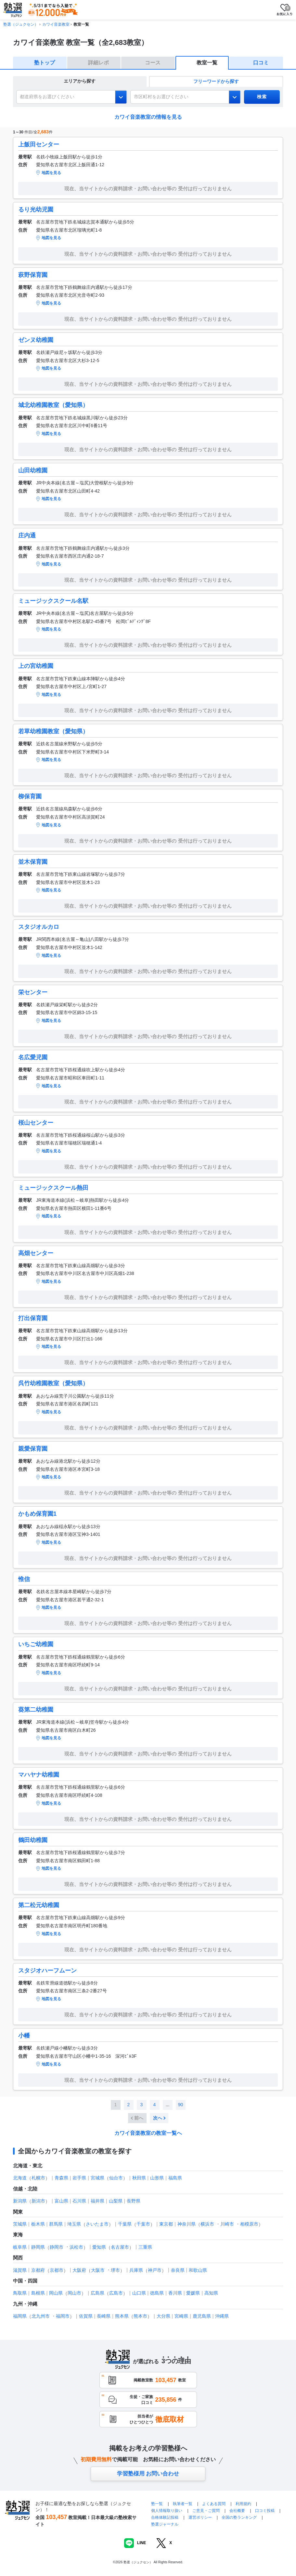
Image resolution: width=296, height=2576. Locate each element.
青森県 (61, 2177)
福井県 (97, 2200)
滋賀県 (20, 2270)
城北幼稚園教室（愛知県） (53, 405)
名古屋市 (120, 2247)
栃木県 (38, 2224)
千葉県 (125, 2224)
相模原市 (249, 2224)
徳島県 (157, 2293)
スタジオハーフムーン (47, 1970)
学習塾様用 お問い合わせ (148, 2474)
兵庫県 (136, 2270)
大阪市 (98, 2270)
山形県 (157, 2177)
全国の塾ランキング (239, 2517)
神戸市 (154, 2270)
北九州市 (41, 2316)
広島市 (116, 2293)
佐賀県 (86, 2316)
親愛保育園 (32, 1448)
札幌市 (38, 2177)
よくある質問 (214, 2503)
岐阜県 (20, 2247)
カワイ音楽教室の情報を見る (148, 117)
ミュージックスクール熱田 (53, 1188)
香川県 (175, 2293)
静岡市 (56, 2247)
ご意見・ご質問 (206, 2510)
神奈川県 (186, 2224)
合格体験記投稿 (164, 2517)
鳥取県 (20, 2293)
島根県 (38, 2293)
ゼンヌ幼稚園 (35, 340)
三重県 (145, 2247)
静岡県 (38, 2247)
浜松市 (76, 2247)
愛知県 (99, 2247)
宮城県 (97, 2177)
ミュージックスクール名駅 (53, 601)
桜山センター (35, 1122)
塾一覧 (157, 2503)
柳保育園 (30, 796)
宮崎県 (181, 2316)
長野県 (133, 2200)
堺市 (115, 2270)
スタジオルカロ (38, 927)
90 (180, 2104)
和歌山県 (198, 2270)
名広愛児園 (32, 1057)
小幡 (24, 2035)
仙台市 (116, 2177)
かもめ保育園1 (37, 1514)
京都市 (56, 2270)
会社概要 (237, 2510)
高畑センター (35, 1253)
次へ (157, 2118)
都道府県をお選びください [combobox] (47, 96)
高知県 (211, 2293)
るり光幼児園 (35, 209)
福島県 (175, 2177)
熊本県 (122, 2316)
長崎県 (103, 2316)
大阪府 (79, 2270)
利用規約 (243, 2503)
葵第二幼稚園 (35, 1709)
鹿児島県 (202, 2316)
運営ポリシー (200, 2517)
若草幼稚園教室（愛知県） (53, 731)
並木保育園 (32, 862)
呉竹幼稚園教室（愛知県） (53, 1383)
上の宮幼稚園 (35, 666)
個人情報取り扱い (166, 2510)
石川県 (79, 2200)
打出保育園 (32, 1318)
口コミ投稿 (265, 2510)
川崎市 (227, 2224)
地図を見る (51, 172)
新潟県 (20, 2200)
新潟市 (38, 2200)
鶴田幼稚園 (32, 1840)
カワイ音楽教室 (56, 24)
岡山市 (74, 2293)
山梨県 (115, 2200)
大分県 (163, 2316)
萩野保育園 (32, 275)
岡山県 (56, 2293)
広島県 (97, 2293)
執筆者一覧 (182, 2503)
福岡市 (63, 2316)
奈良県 (178, 2270)
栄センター (32, 992)
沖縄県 (222, 2316)
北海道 (20, 2177)
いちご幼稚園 (35, 1644)
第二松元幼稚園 (38, 1905)
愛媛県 (193, 2293)
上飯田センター (38, 144)
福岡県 (20, 2316)
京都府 (38, 2270)
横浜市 (207, 2224)
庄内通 (27, 535)
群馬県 (56, 2224)
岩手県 (79, 2177)
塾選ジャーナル (164, 2524)
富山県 (61, 2200)
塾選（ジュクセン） (20, 24)
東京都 (166, 2224)
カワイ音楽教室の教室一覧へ (148, 2133)
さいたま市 (97, 2224)
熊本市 (140, 2316)
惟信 (24, 1579)
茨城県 (20, 2224)
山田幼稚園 (32, 470)
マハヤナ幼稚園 (38, 1774)
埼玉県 (74, 2224)
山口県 (139, 2293)
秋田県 (139, 2177)
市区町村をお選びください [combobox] (161, 96)
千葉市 (143, 2224)
